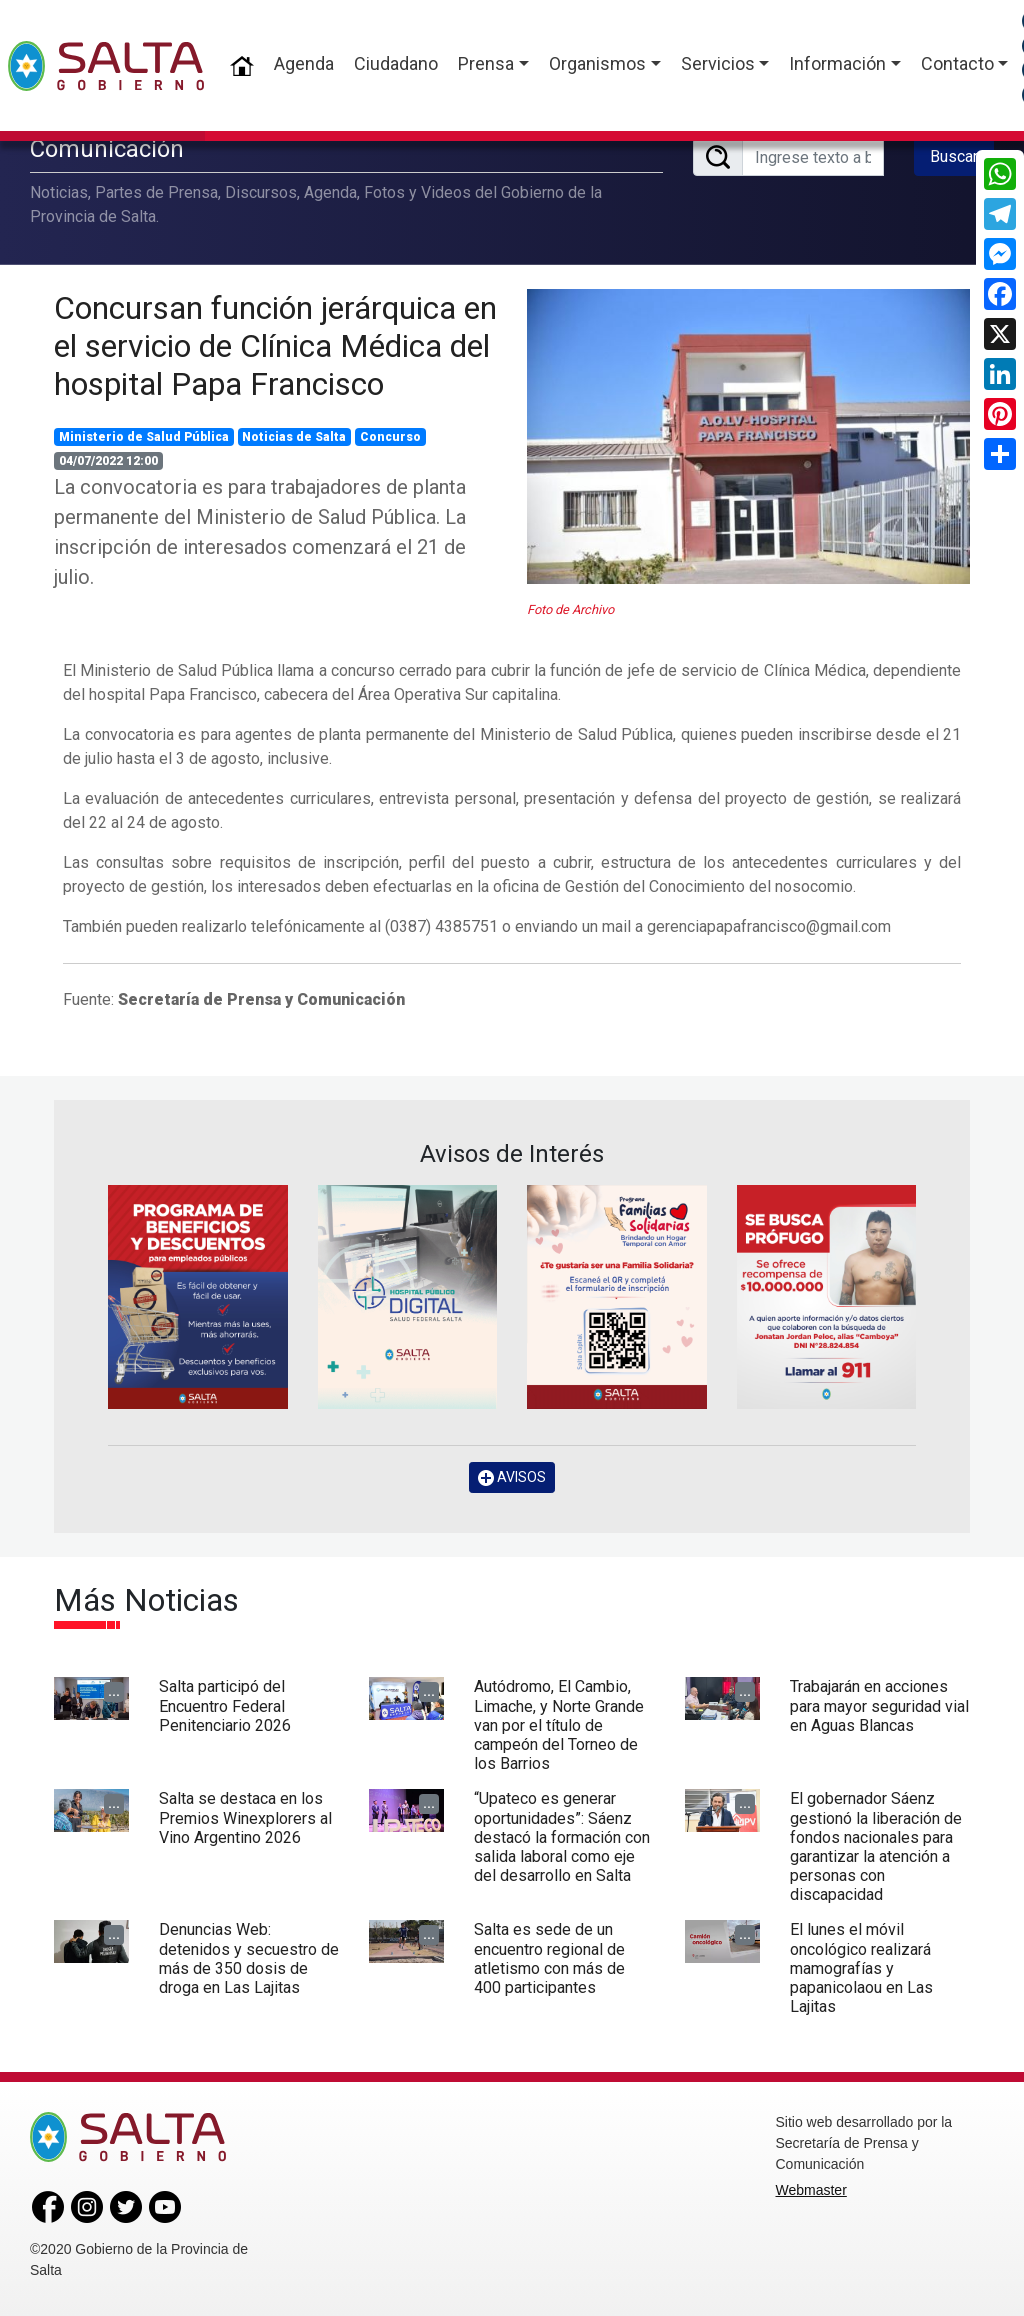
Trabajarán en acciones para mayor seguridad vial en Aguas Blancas (879, 1705)
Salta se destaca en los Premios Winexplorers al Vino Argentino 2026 (245, 1817)
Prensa (486, 63)
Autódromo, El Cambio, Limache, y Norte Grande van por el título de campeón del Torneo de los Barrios (559, 1725)
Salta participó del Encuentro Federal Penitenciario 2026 (225, 1705)
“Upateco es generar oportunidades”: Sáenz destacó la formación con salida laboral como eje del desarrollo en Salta (562, 1837)
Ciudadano (396, 63)
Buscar (954, 156)
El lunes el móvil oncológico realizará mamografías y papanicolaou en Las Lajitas (861, 1968)
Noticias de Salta (294, 437)
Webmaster (811, 2190)
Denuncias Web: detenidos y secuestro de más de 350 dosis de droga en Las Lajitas (249, 1958)
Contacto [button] (957, 63)
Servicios (718, 63)
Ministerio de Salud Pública (144, 437)
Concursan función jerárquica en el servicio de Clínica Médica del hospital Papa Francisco (275, 346)
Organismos (597, 63)
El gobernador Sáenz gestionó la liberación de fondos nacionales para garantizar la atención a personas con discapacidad (876, 1846)
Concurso (390, 437)
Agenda (304, 63)
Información (837, 63)
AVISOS (512, 1477)
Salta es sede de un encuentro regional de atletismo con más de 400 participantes (549, 1958)
